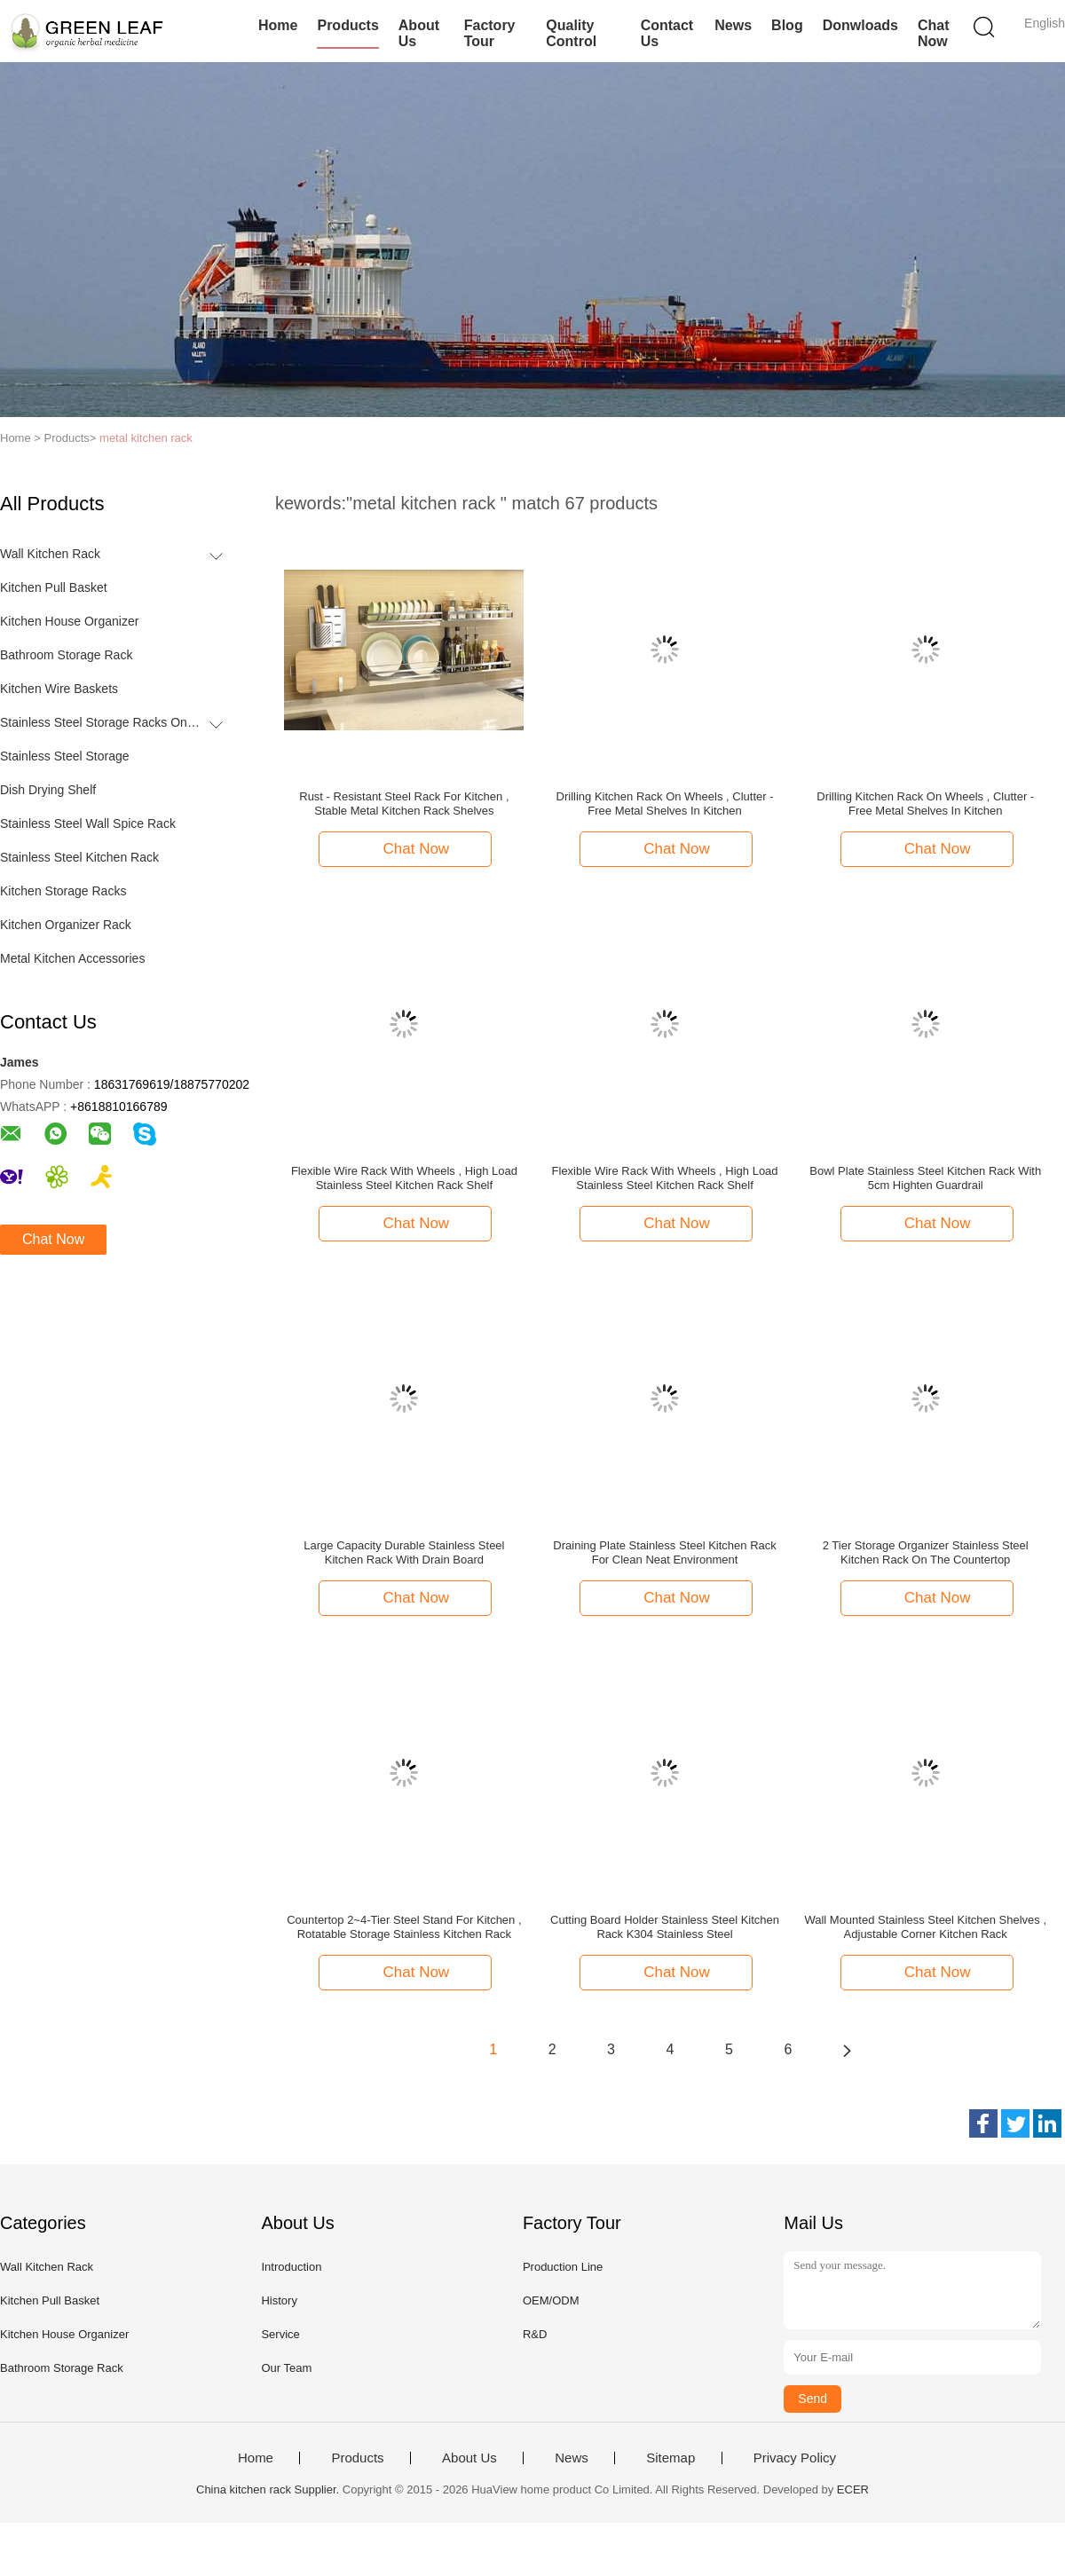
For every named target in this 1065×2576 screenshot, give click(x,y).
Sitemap (670, 2458)
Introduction (291, 2266)
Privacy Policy (794, 2458)
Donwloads (860, 25)
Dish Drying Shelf (48, 790)
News (733, 25)
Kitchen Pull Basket (53, 587)
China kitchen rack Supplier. (269, 2489)
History (278, 2300)
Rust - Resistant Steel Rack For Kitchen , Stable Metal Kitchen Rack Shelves (404, 803)
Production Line (563, 2266)
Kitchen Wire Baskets (59, 688)
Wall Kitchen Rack (50, 554)
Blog (787, 25)
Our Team (286, 2368)
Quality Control (571, 33)
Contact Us (667, 33)
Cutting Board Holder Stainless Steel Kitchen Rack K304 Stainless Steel (664, 1927)
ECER (853, 2489)
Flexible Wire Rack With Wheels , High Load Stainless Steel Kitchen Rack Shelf (404, 1178)
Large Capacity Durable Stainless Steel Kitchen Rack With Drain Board (404, 1552)
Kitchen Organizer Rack (65, 925)
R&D (535, 2334)
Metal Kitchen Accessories (72, 958)
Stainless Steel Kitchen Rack (79, 857)
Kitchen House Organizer (69, 621)
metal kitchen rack (146, 438)
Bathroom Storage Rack (66, 655)
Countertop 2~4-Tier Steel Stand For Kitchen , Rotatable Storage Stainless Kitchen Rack (404, 1927)
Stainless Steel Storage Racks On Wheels (100, 722)
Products (347, 25)
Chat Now (934, 33)
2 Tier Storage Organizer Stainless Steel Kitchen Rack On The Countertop (926, 1552)
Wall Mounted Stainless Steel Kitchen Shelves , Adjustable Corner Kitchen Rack (925, 1927)
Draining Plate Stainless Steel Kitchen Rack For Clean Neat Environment (664, 1552)
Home (277, 25)
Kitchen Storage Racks (63, 891)
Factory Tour (490, 33)
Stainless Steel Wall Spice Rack (88, 823)
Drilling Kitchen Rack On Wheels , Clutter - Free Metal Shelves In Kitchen (665, 803)
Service (280, 2334)
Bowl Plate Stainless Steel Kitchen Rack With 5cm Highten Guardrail (925, 1178)
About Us (418, 33)
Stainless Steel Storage (65, 756)
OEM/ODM (551, 2300)
